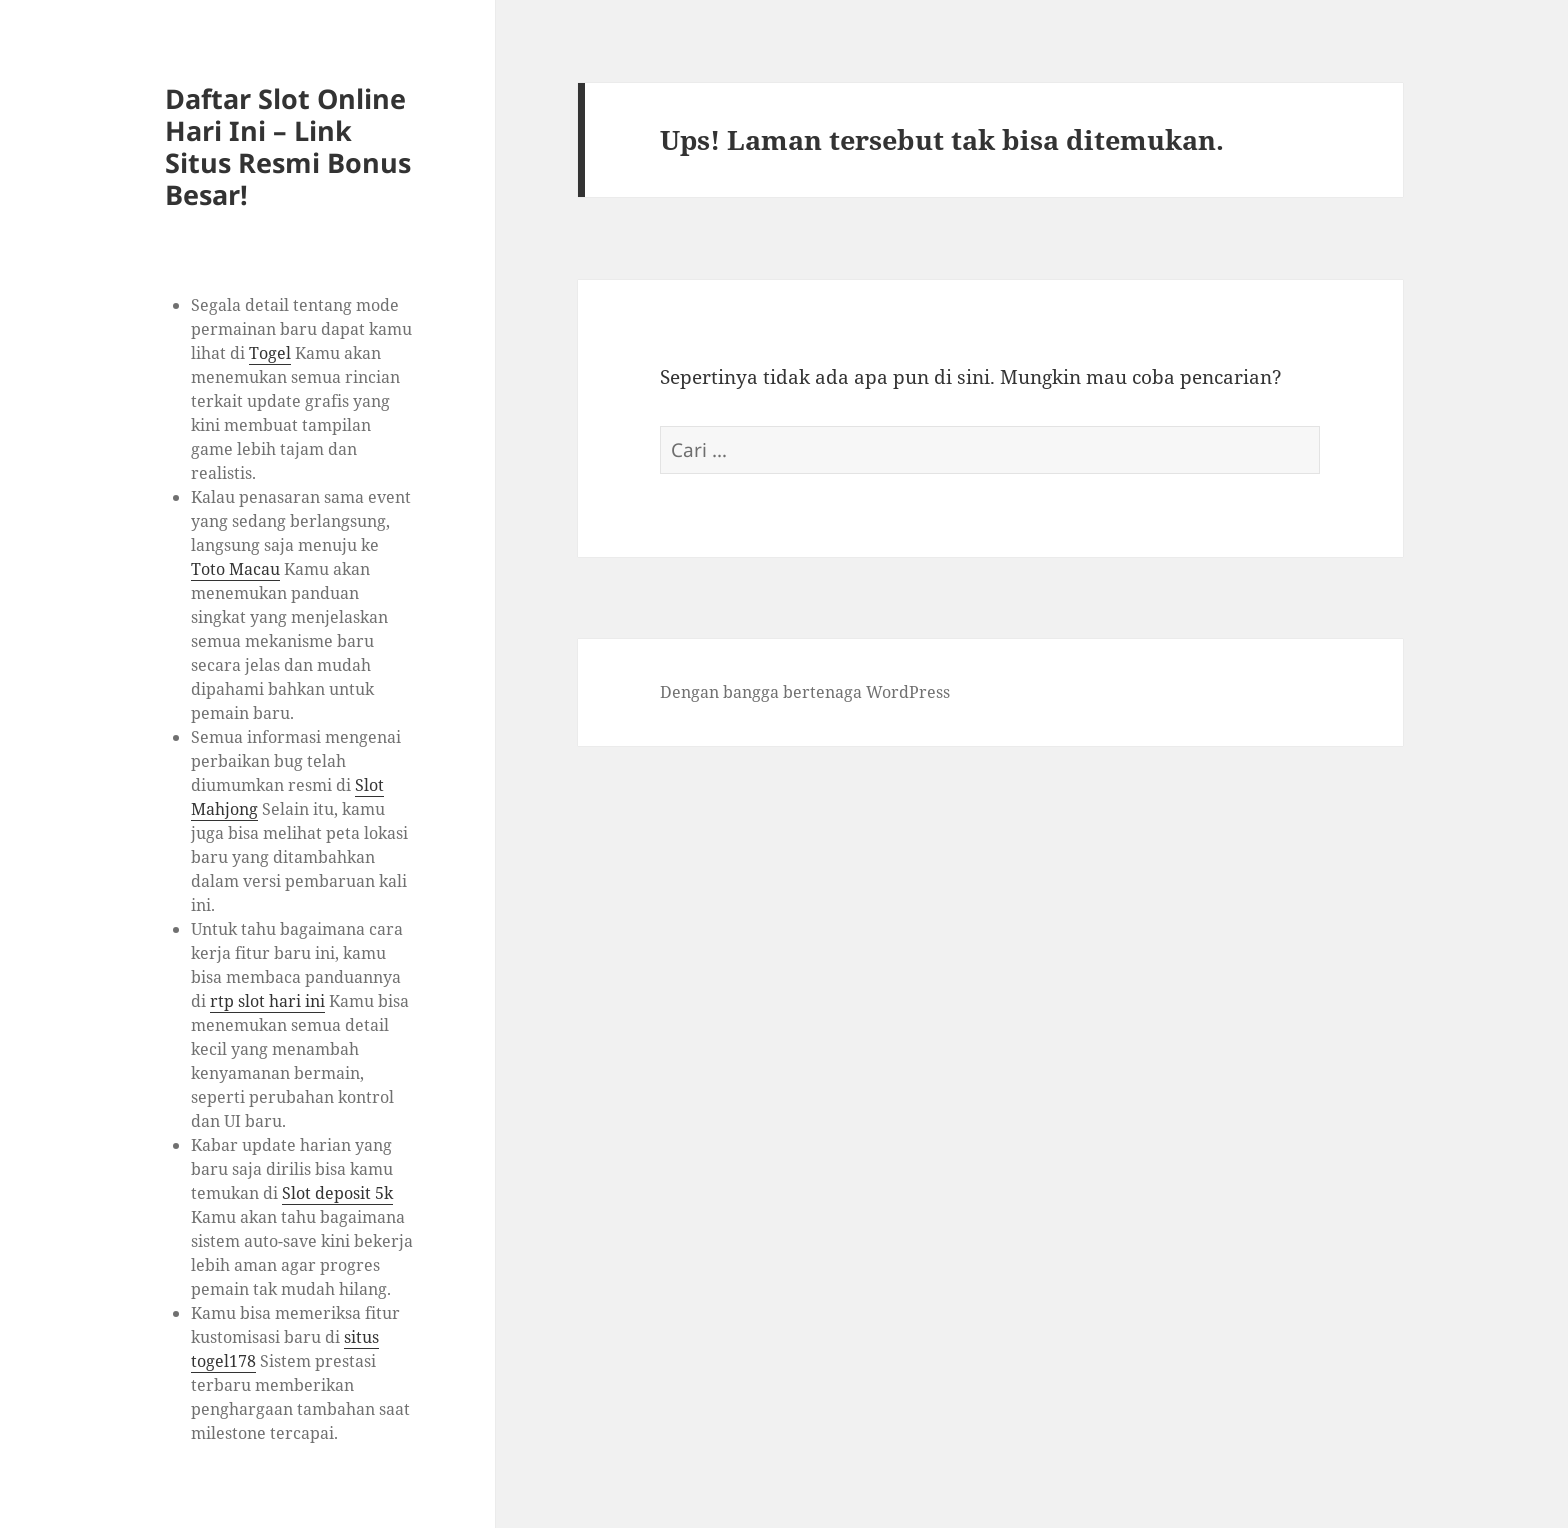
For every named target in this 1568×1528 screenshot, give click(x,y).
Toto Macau (235, 569)
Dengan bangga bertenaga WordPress (805, 692)
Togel (270, 353)
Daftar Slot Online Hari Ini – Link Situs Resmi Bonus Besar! (288, 146)
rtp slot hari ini (267, 1001)
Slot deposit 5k (337, 1193)
